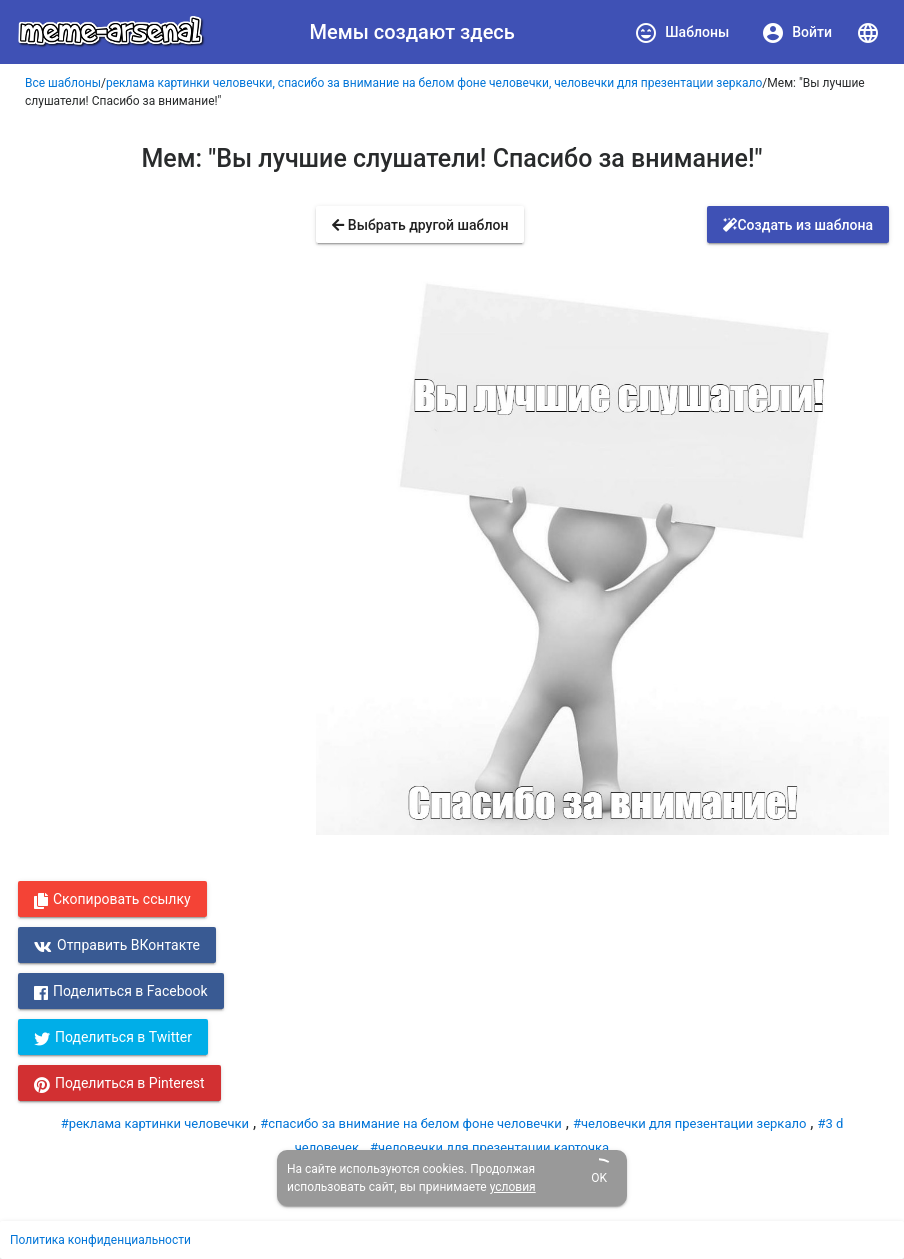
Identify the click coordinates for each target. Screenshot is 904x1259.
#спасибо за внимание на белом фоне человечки (411, 1123)
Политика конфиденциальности (100, 1240)
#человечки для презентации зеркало (689, 1123)
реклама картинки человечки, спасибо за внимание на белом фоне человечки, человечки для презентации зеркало (434, 83)
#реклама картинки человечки (155, 1123)
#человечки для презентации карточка (489, 1147)
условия (513, 1187)
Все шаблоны (63, 83)
